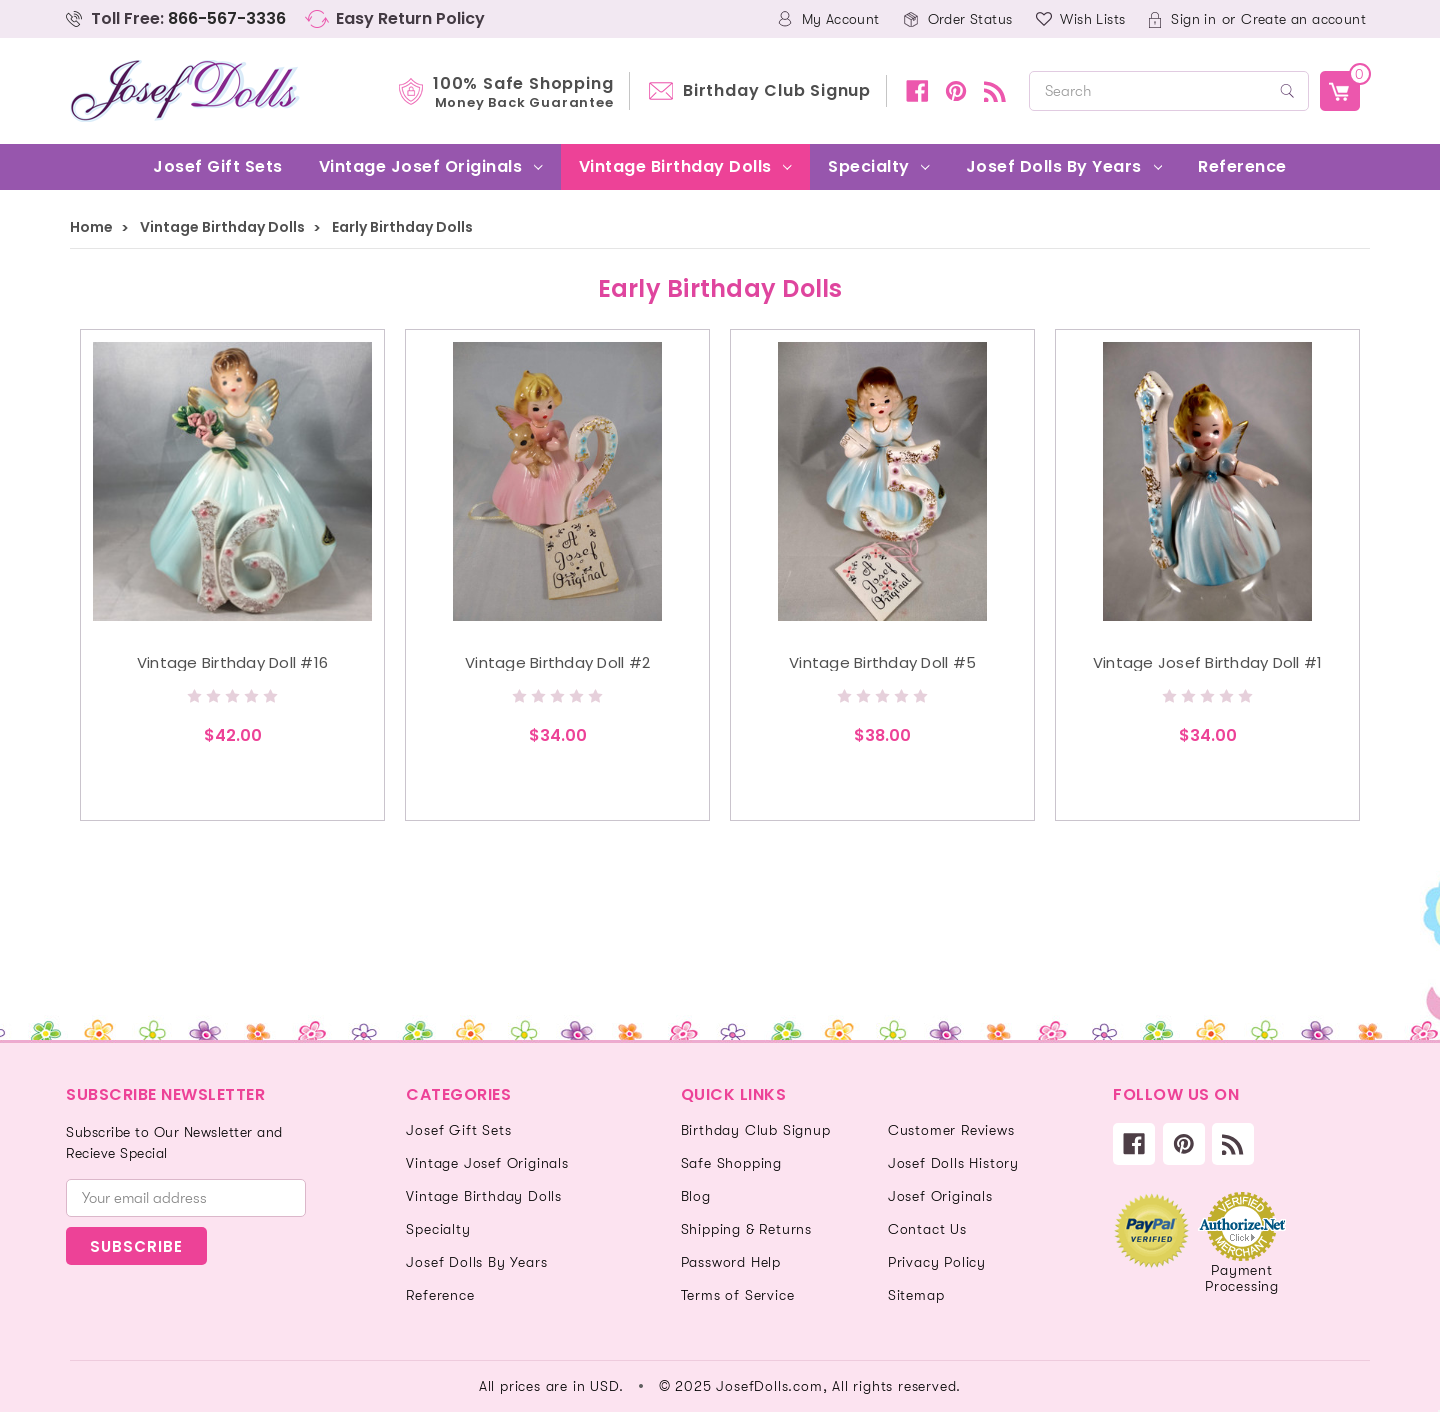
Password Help (731, 1262)
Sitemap (916, 1295)
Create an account (1303, 19)
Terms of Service (738, 1295)
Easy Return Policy (410, 18)
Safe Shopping (731, 1163)
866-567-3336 (227, 18)
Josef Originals (940, 1196)
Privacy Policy (937, 1262)
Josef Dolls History (953, 1163)
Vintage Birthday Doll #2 (557, 662)
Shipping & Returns (746, 1229)
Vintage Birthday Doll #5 (882, 662)
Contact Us (927, 1229)
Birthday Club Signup (777, 90)
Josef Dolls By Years (1064, 166)
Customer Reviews (951, 1130)
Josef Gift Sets (218, 166)
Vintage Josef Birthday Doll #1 (1208, 662)
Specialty (879, 166)
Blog (696, 1196)
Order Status (970, 19)
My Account (841, 19)
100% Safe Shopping (523, 91)
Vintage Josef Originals (431, 166)
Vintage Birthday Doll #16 (232, 662)
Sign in (1193, 19)
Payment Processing (1242, 1278)
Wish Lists (1092, 19)
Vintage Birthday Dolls (685, 166)
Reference (1242, 166)
